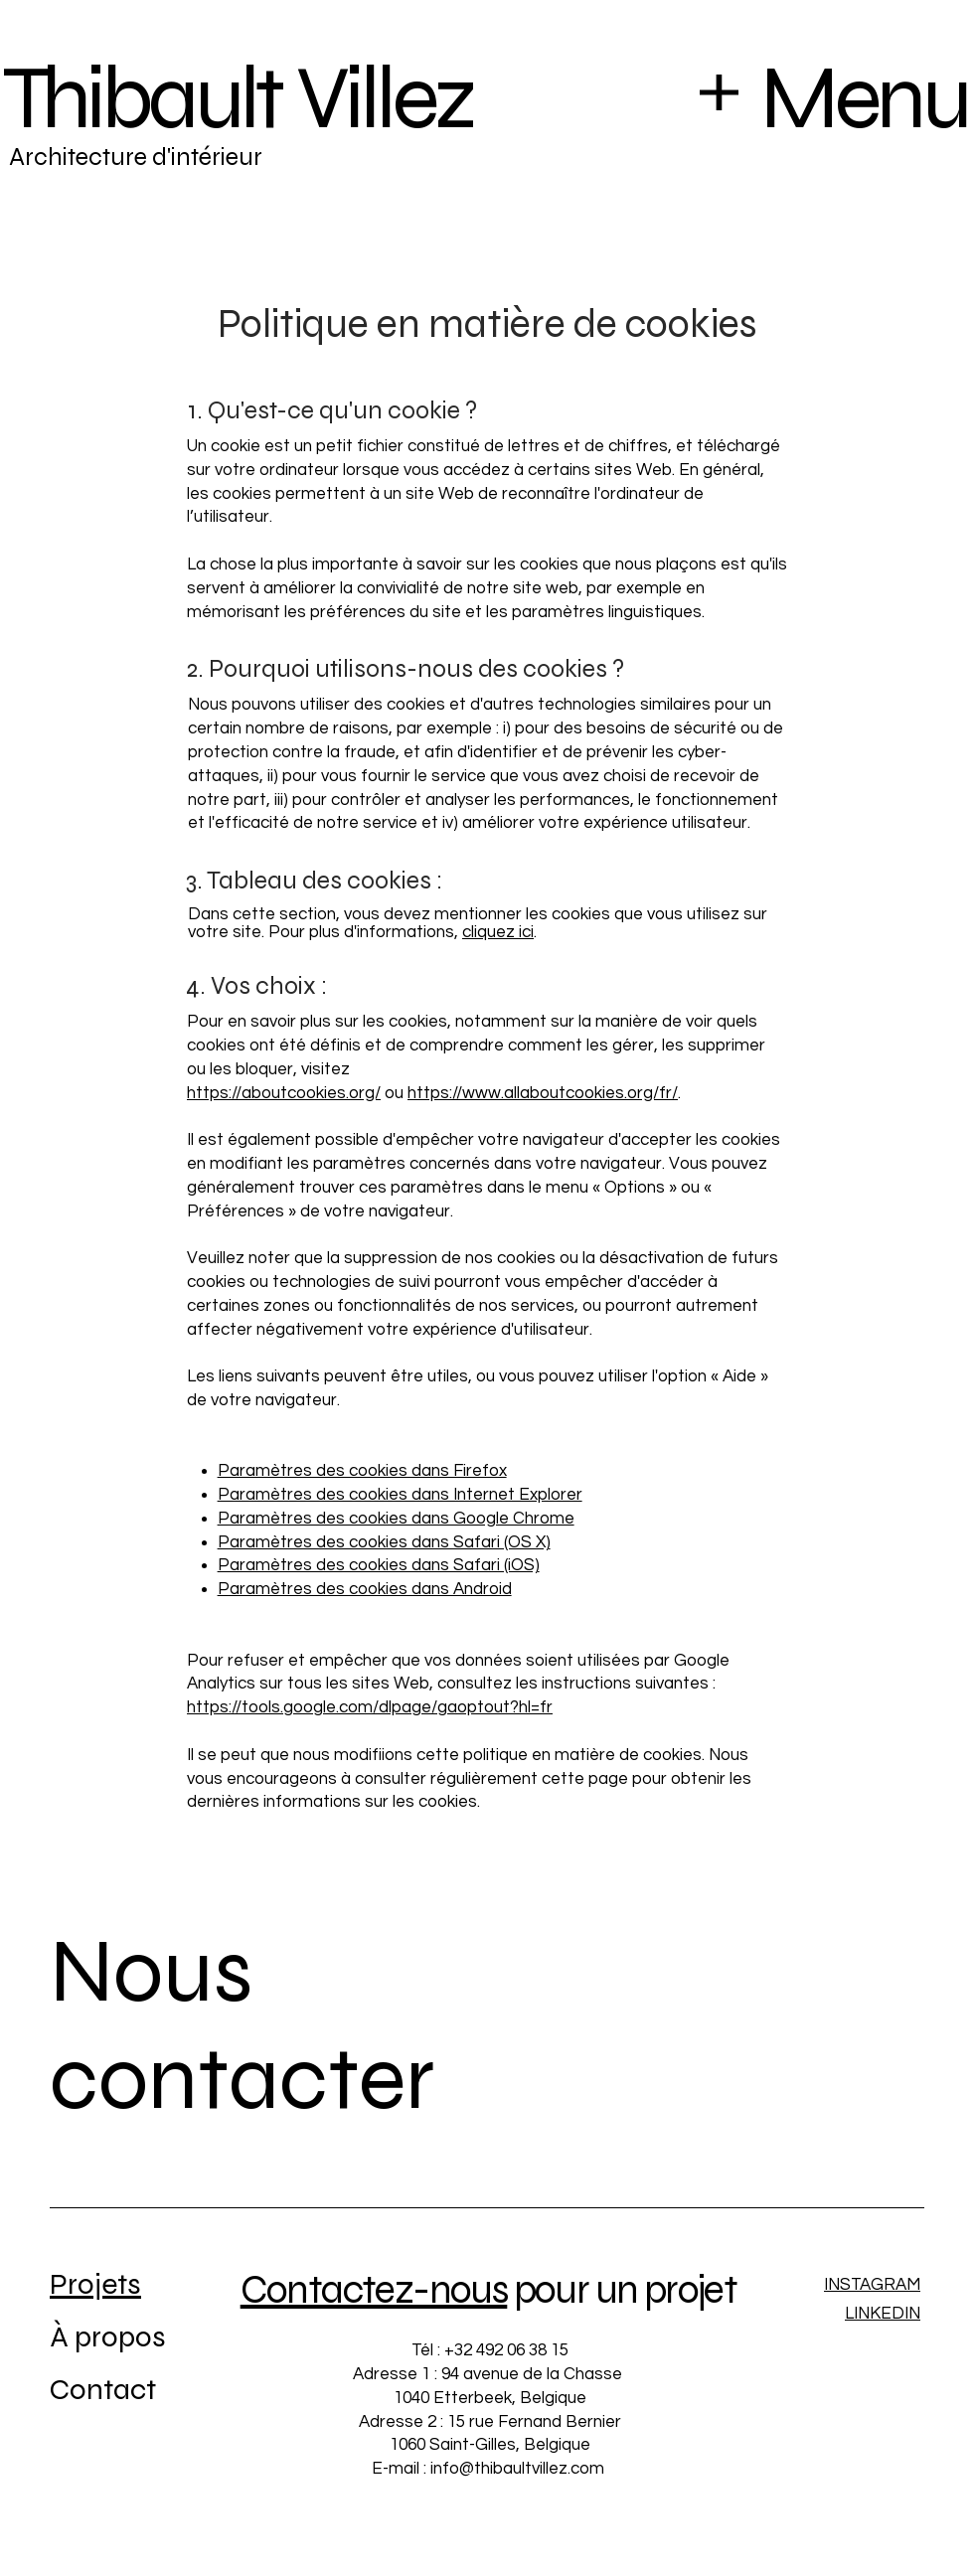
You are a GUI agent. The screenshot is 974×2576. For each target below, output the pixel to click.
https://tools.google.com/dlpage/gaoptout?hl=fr (370, 1707)
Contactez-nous (374, 2290)
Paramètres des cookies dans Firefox (362, 1471)
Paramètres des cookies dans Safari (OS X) (384, 1542)
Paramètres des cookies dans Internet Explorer (400, 1495)
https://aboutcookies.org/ (284, 1093)
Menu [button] (863, 98)
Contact (103, 2389)
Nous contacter (242, 2025)
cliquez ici (498, 932)
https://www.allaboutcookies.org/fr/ (542, 1093)
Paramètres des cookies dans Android (365, 1589)
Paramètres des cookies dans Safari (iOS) (379, 1565)
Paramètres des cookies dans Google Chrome (396, 1519)
